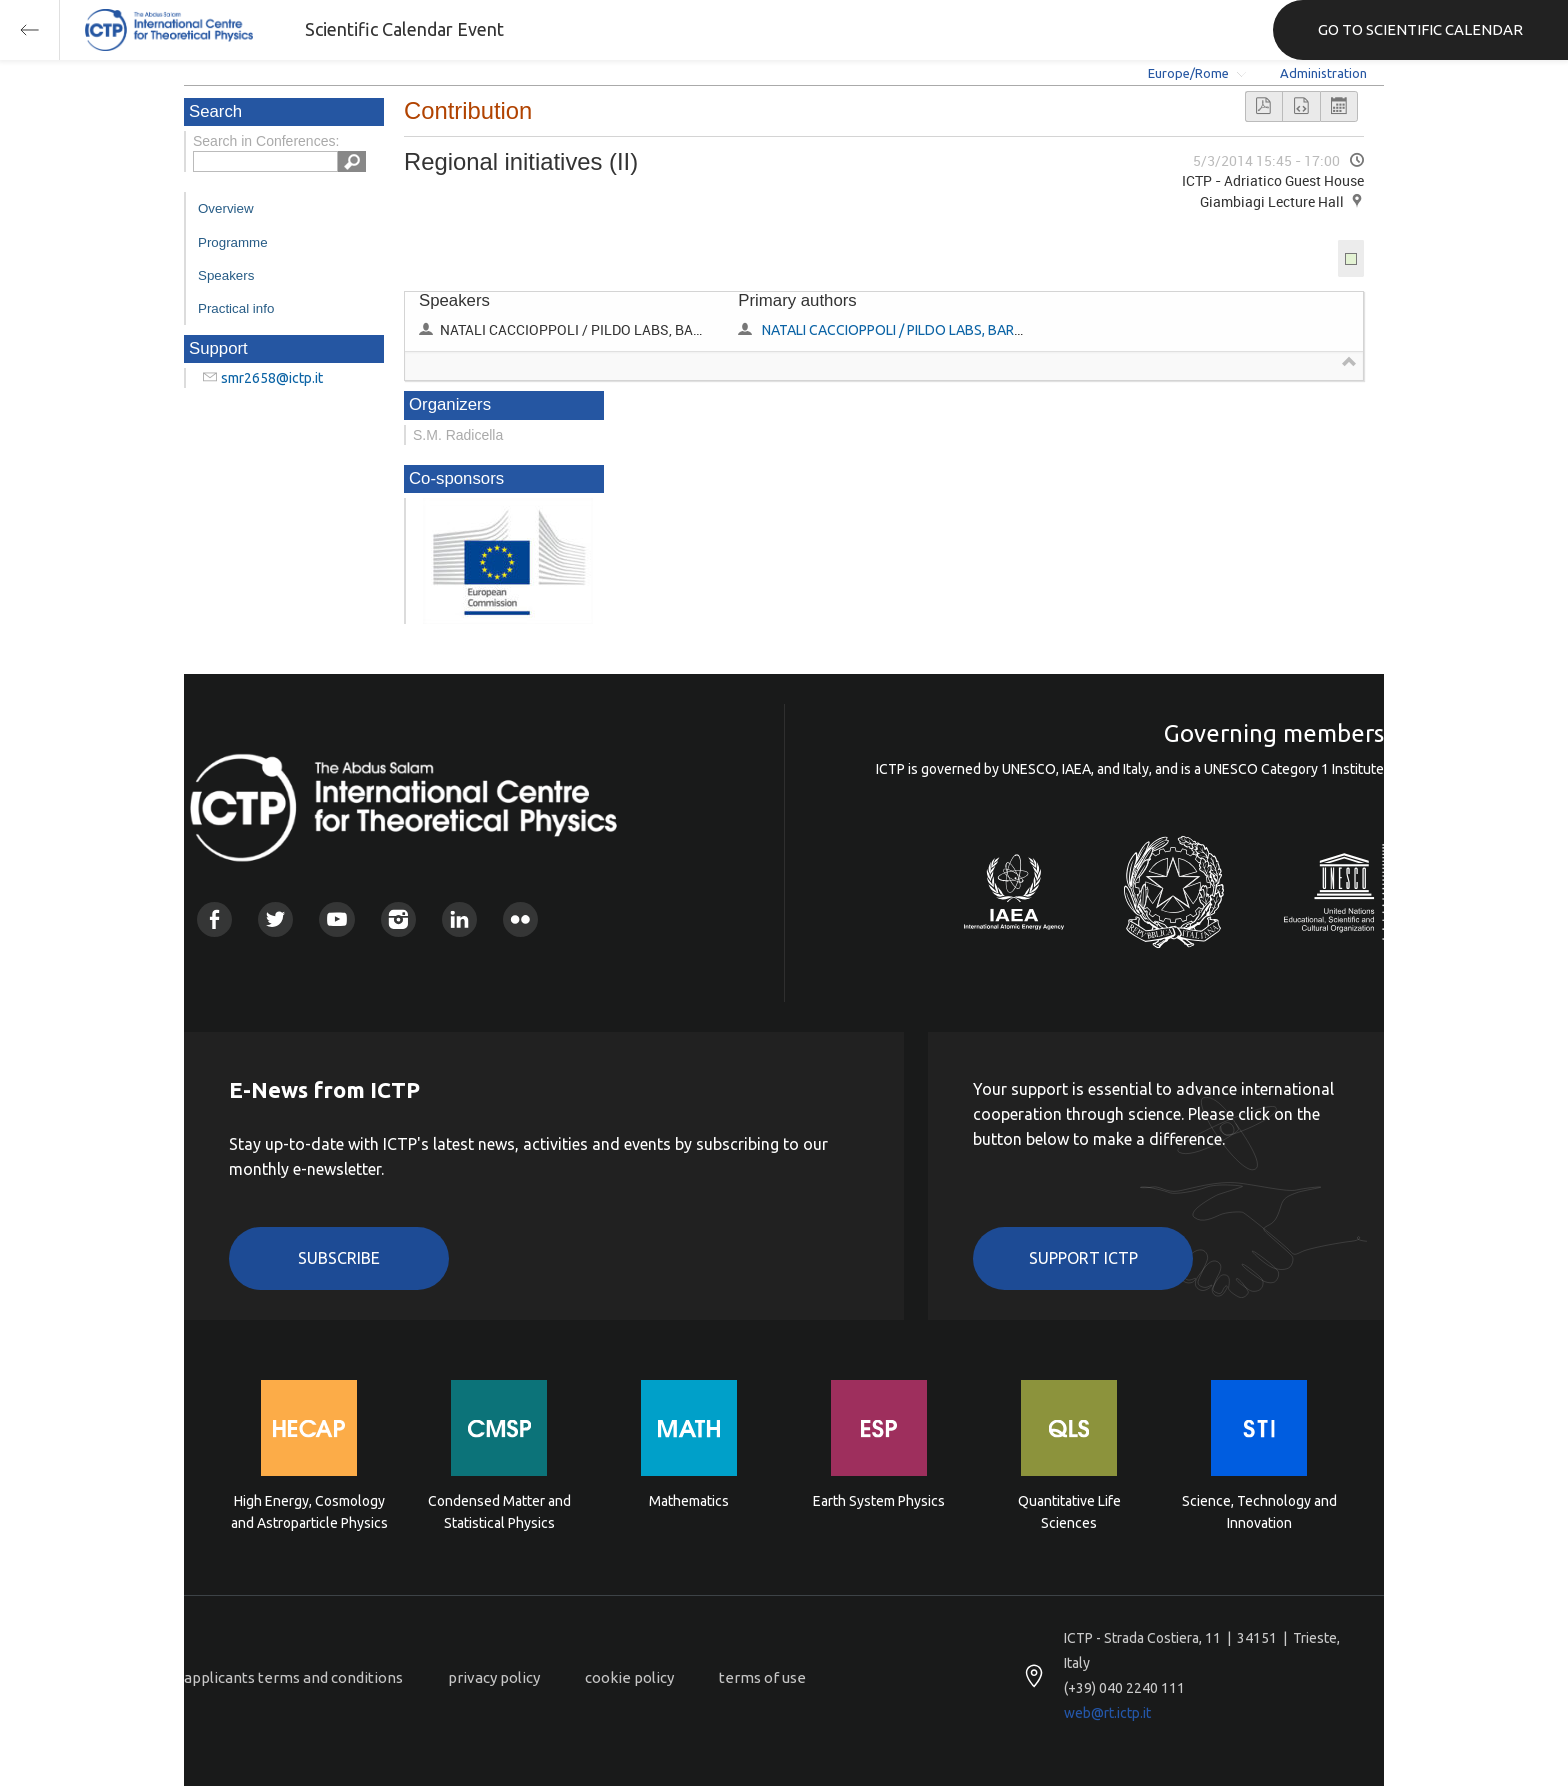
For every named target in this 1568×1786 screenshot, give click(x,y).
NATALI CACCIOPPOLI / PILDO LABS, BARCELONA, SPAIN (935, 330)
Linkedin (459, 919)
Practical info (236, 308)
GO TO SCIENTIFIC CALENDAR (1420, 29)
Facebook (214, 919)
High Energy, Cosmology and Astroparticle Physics (309, 1512)
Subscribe (339, 1258)
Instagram (398, 919)
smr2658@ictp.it (272, 378)
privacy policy (494, 1677)
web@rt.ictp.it (1107, 1713)
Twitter (275, 919)
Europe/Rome (1188, 73)
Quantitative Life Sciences (1069, 1512)
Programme (233, 242)
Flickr (520, 919)
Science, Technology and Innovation (1259, 1512)
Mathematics (689, 1501)
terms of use (762, 1677)
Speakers (226, 275)
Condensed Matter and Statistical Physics (499, 1512)
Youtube (336, 919)
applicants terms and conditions (293, 1677)
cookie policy (629, 1677)
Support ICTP (1083, 1258)
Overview (226, 208)
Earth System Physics (879, 1501)
